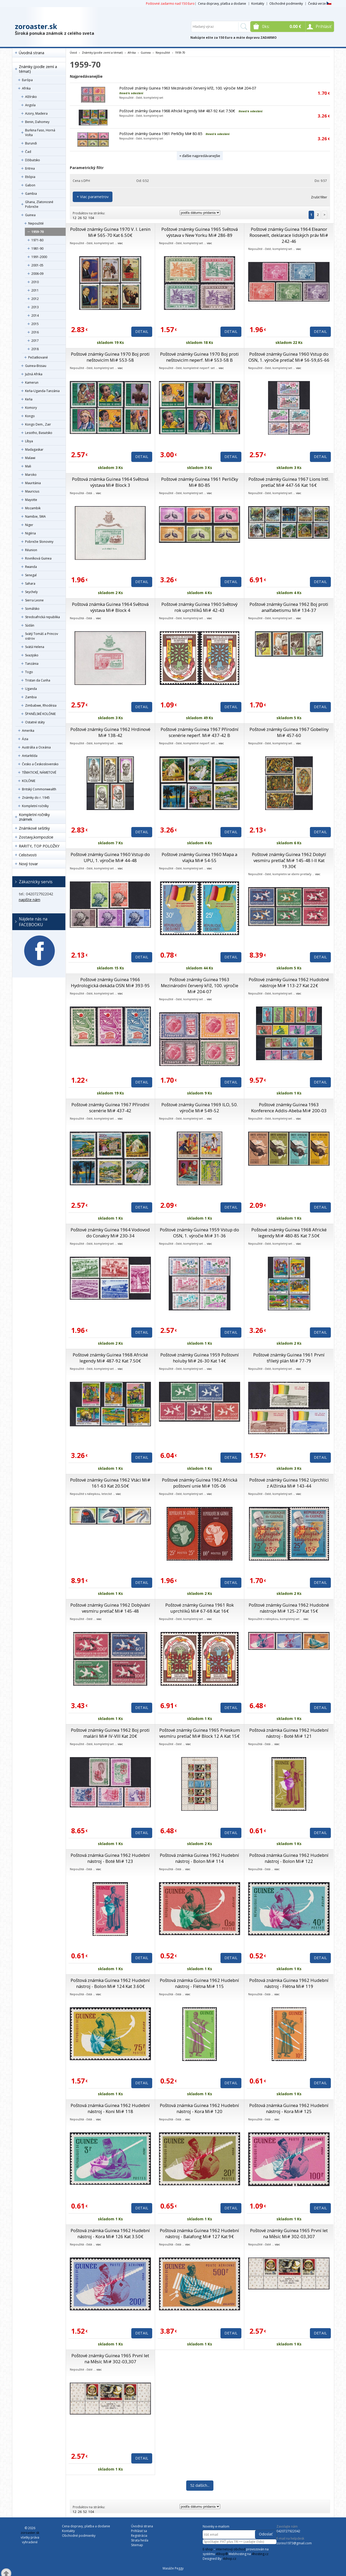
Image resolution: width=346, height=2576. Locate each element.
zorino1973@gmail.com (294, 2543)
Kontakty (257, 3)
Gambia (31, 193)
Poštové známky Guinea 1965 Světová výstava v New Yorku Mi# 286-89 (199, 232)
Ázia (25, 739)
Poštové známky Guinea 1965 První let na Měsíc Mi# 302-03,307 (289, 2233)
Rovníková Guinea (38, 558)
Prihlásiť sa (139, 2531)
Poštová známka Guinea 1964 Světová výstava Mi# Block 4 (110, 607)
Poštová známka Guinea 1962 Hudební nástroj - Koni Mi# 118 (110, 2108)
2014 (35, 315)
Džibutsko (32, 160)
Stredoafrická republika (42, 617)
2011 (35, 290)
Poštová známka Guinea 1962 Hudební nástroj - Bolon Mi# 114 (199, 1858)
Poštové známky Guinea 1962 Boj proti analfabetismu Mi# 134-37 (288, 607)
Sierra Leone (34, 600)
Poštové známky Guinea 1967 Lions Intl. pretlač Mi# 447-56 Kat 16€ (288, 482)
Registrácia (139, 2535)
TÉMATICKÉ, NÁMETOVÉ (39, 772)
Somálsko (32, 608)
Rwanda (31, 567)
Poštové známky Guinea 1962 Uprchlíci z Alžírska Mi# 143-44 (289, 1483)
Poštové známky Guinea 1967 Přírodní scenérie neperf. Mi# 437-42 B (200, 732)
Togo (29, 672)
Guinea (30, 215)
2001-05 (37, 265)
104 (91, 218)
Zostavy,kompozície (36, 837)
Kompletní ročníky (35, 806)
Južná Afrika (33, 374)
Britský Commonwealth (39, 789)
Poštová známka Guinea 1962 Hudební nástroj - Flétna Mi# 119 (288, 1983)
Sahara (30, 583)
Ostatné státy (35, 722)
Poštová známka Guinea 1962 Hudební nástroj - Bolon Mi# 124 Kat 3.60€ (110, 1983)
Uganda (31, 688)
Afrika (26, 88)
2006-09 (37, 273)
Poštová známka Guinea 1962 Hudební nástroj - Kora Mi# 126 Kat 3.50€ (110, 2233)
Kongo (30, 416)
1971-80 (37, 240)
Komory (31, 407)
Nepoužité (36, 223)
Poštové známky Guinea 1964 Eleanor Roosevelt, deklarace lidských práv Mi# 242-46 (288, 235)
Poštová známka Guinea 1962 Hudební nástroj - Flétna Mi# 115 (199, 1983)
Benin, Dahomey (37, 122)
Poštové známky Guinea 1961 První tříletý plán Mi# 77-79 (289, 1358)
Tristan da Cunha (37, 680)
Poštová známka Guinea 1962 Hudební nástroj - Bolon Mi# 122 (288, 1858)
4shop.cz (229, 2558)
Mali (28, 466)
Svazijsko (31, 655)
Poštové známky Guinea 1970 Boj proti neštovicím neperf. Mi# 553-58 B (199, 357)
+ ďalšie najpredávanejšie (199, 155)
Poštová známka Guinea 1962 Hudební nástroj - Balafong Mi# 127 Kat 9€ (199, 2233)
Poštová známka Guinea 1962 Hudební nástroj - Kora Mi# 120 (199, 2108)
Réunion (31, 550)
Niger (29, 525)
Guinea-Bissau (35, 366)
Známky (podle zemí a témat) (38, 69)
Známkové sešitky (34, 828)
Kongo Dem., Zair (38, 424)
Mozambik (33, 508)
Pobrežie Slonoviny (39, 541)
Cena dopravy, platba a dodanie (222, 3)
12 (74, 218)
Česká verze (319, 3)
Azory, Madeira (36, 113)
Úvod (73, 52)
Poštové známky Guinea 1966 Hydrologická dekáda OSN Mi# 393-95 (110, 982)
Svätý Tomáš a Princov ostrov (41, 636)
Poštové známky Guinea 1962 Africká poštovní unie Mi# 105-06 (199, 1483)
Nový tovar (28, 863)
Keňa (28, 399)
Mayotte (31, 500)
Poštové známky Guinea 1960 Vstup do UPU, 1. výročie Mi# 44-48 (110, 857)
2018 (35, 349)
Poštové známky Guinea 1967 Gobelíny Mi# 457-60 (288, 732)
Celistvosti (28, 854)
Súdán (29, 625)
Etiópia (30, 177)
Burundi (31, 143)
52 (85, 218)
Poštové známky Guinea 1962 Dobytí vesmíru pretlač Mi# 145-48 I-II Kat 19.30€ (289, 860)
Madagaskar (34, 449)
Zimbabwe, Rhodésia (40, 705)
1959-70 (37, 232)
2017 (35, 340)
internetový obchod (230, 2549)
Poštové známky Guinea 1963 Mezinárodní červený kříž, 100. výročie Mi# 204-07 (187, 88)
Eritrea (30, 168)
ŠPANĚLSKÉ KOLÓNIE (40, 714)
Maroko (31, 474)
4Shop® (222, 2554)
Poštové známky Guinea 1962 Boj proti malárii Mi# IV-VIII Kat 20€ (110, 1733)
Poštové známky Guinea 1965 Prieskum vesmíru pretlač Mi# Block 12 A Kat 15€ (199, 1733)
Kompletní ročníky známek (34, 817)
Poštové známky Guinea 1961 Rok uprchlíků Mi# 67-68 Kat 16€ (199, 1608)
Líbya (29, 441)
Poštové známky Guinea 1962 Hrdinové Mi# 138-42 (110, 732)
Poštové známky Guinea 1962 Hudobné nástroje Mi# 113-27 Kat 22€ (289, 982)
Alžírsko (31, 96)
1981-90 (37, 248)
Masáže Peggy (173, 2568)
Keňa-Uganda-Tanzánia (42, 391)
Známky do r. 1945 (36, 797)
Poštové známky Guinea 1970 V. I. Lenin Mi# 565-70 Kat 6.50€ (110, 232)
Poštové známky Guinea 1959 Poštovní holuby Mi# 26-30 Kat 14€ (199, 1358)
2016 (35, 332)
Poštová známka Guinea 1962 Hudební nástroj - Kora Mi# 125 (288, 2108)
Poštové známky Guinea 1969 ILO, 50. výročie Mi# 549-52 (199, 1108)
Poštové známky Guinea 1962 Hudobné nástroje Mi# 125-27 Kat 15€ (289, 1608)
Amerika (28, 730)
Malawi (30, 458)
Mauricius (32, 491)
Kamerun (31, 382)
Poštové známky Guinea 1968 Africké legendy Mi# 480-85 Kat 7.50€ (289, 1233)
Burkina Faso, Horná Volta (40, 132)
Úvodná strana (31, 52)
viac (120, 243)
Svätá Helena (34, 647)
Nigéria (30, 533)
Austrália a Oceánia (36, 747)
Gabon (30, 185)
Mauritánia (33, 483)
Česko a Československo (40, 764)
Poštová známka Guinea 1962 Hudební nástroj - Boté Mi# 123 (110, 1858)
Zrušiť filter (319, 197)
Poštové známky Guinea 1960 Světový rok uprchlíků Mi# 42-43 (199, 607)
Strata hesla (139, 2540)
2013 (35, 307)
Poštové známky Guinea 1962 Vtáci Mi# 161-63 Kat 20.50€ (110, 1483)
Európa (27, 80)
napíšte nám (29, 899)
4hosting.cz (260, 2554)
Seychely (31, 592)
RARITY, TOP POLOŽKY (39, 845)
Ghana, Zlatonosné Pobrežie (39, 204)
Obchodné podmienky (286, 3)
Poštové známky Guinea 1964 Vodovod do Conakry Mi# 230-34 (110, 1233)
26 (80, 218)
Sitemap (137, 2545)
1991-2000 (39, 257)
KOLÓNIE (28, 781)
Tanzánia (31, 663)
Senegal (31, 575)
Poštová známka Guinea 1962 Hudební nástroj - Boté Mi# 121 (288, 1733)
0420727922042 (288, 2531)
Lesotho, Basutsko (38, 433)
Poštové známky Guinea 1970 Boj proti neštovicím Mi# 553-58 (110, 357)
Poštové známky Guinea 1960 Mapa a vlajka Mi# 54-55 (199, 857)
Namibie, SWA (35, 516)
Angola (30, 105)
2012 (35, 299)
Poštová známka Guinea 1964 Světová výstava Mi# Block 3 (110, 482)
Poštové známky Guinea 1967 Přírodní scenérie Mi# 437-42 (110, 1108)
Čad (28, 151)
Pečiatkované (38, 357)
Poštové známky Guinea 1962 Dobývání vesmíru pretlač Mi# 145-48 (110, 1608)
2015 (35, 324)
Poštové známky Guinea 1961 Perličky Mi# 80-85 (160, 133)
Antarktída (29, 755)
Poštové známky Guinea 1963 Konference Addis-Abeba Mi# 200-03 (289, 1108)
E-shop (208, 2549)
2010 (35, 282)
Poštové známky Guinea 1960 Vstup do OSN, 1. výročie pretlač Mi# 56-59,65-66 (289, 357)
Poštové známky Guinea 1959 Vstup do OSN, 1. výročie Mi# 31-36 (199, 1233)
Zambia (31, 697)
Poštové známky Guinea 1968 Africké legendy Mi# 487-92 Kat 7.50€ (177, 110)
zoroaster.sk (36, 26)
